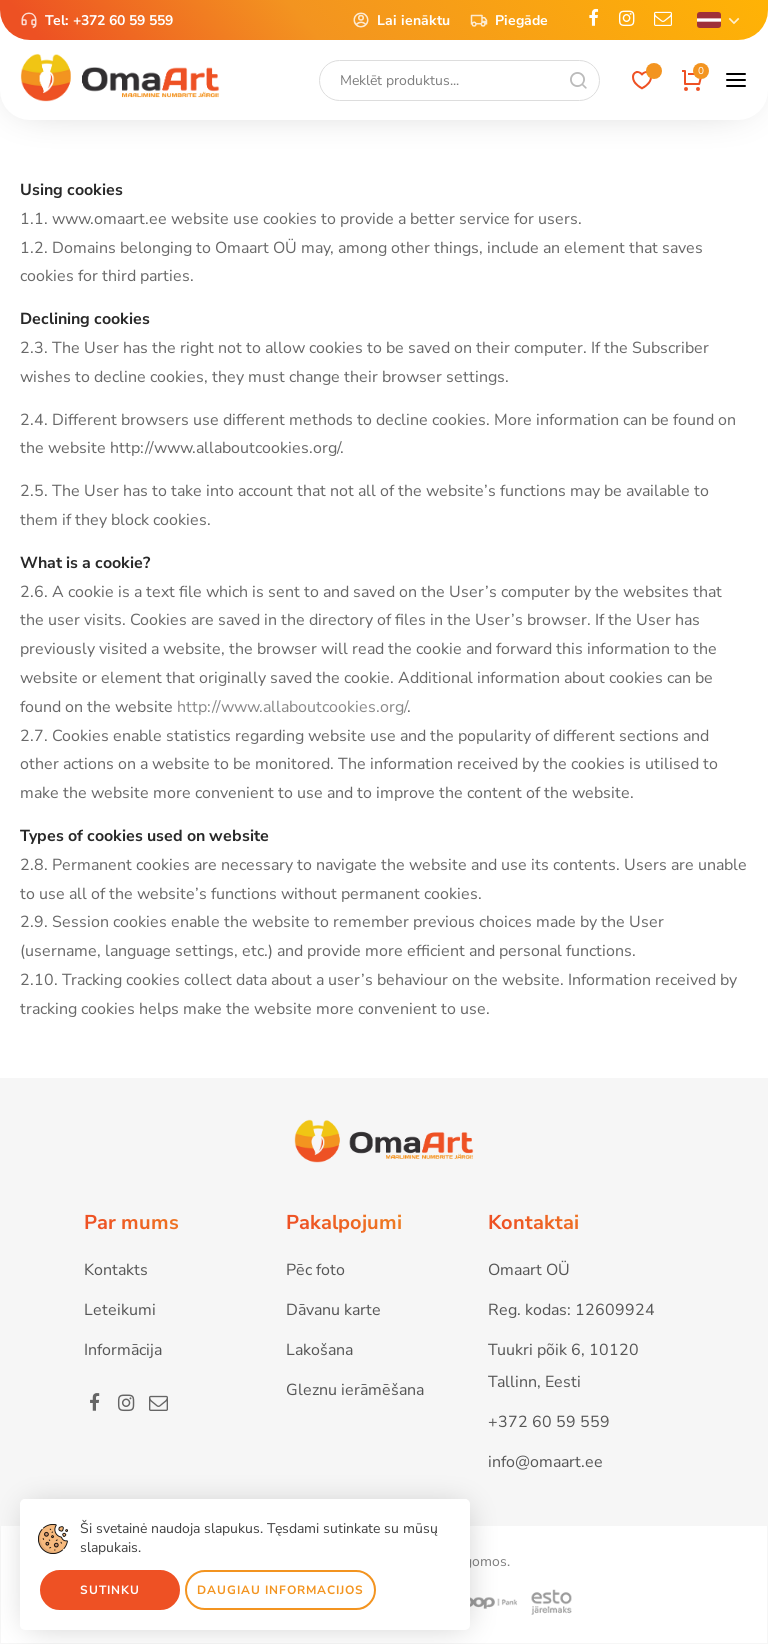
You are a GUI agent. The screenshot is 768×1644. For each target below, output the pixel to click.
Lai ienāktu (401, 20)
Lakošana (319, 1350)
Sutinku (110, 1590)
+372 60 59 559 (123, 20)
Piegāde (509, 20)
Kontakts (116, 1270)
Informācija (123, 1350)
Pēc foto (315, 1270)
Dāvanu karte (333, 1310)
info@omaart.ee (545, 1462)
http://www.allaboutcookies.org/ (292, 707)
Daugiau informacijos (280, 1590)
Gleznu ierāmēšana (355, 1390)
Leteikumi (120, 1310)
